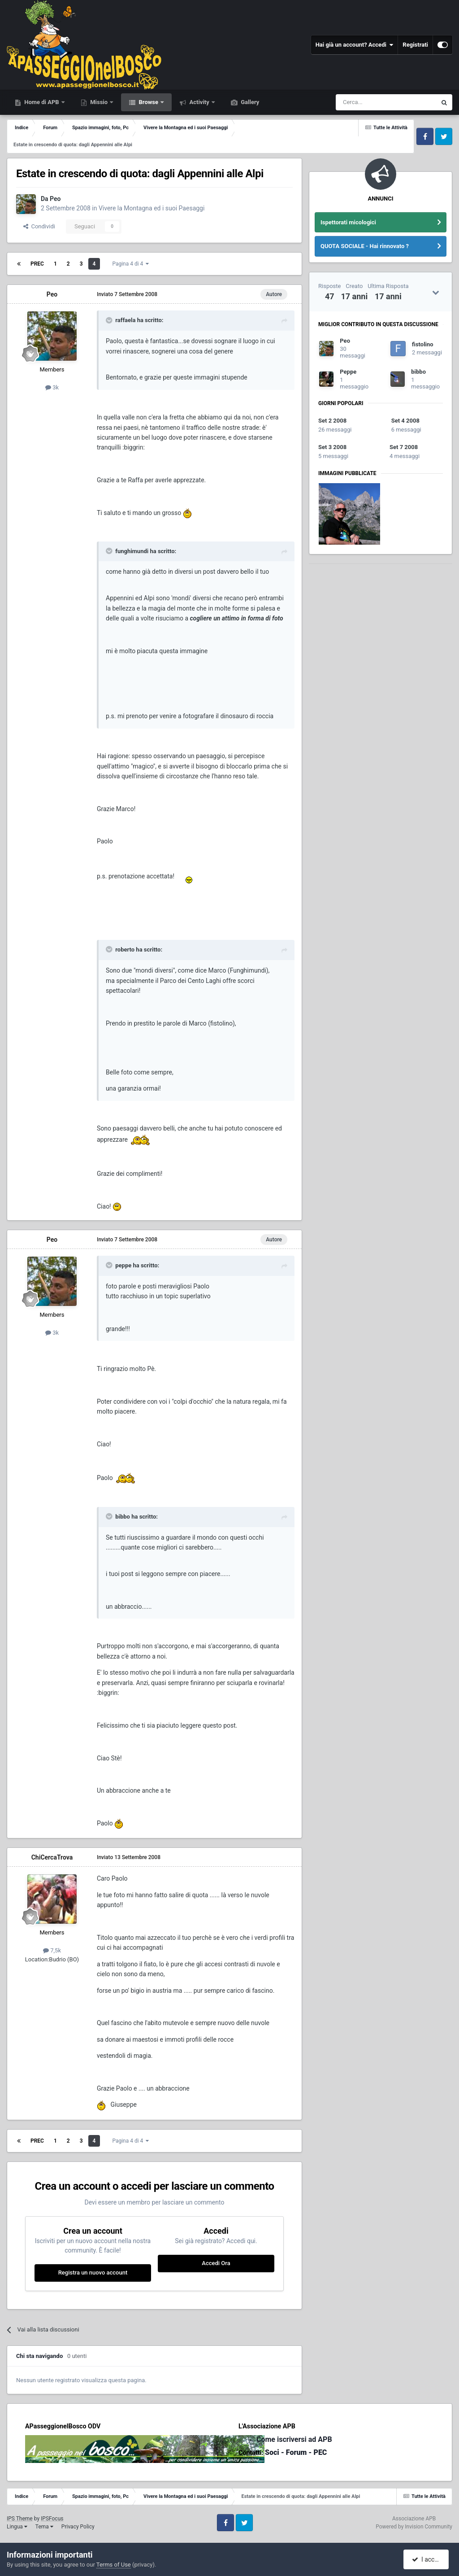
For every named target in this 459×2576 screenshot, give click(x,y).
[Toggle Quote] (110, 320)
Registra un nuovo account (93, 2272)
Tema (44, 2527)
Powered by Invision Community (414, 2527)
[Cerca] (361, 102)
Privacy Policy (78, 2527)
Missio (99, 102)
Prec (37, 264)
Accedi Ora (216, 2263)
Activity (199, 102)
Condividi (39, 226)
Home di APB (42, 102)
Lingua (17, 2527)
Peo (55, 198)
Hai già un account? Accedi (355, 44)
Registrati (415, 44)
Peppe (348, 371)
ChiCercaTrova (52, 1857)
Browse (148, 102)
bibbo (418, 371)
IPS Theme (20, 2518)
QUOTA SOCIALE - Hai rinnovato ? (364, 246)
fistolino (422, 344)
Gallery (249, 102)
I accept (426, 2559)
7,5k (52, 1950)
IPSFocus (52, 2518)
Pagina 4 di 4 (130, 264)
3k (52, 387)
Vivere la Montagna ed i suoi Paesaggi (152, 208)
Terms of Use (113, 2564)
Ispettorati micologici (348, 222)
